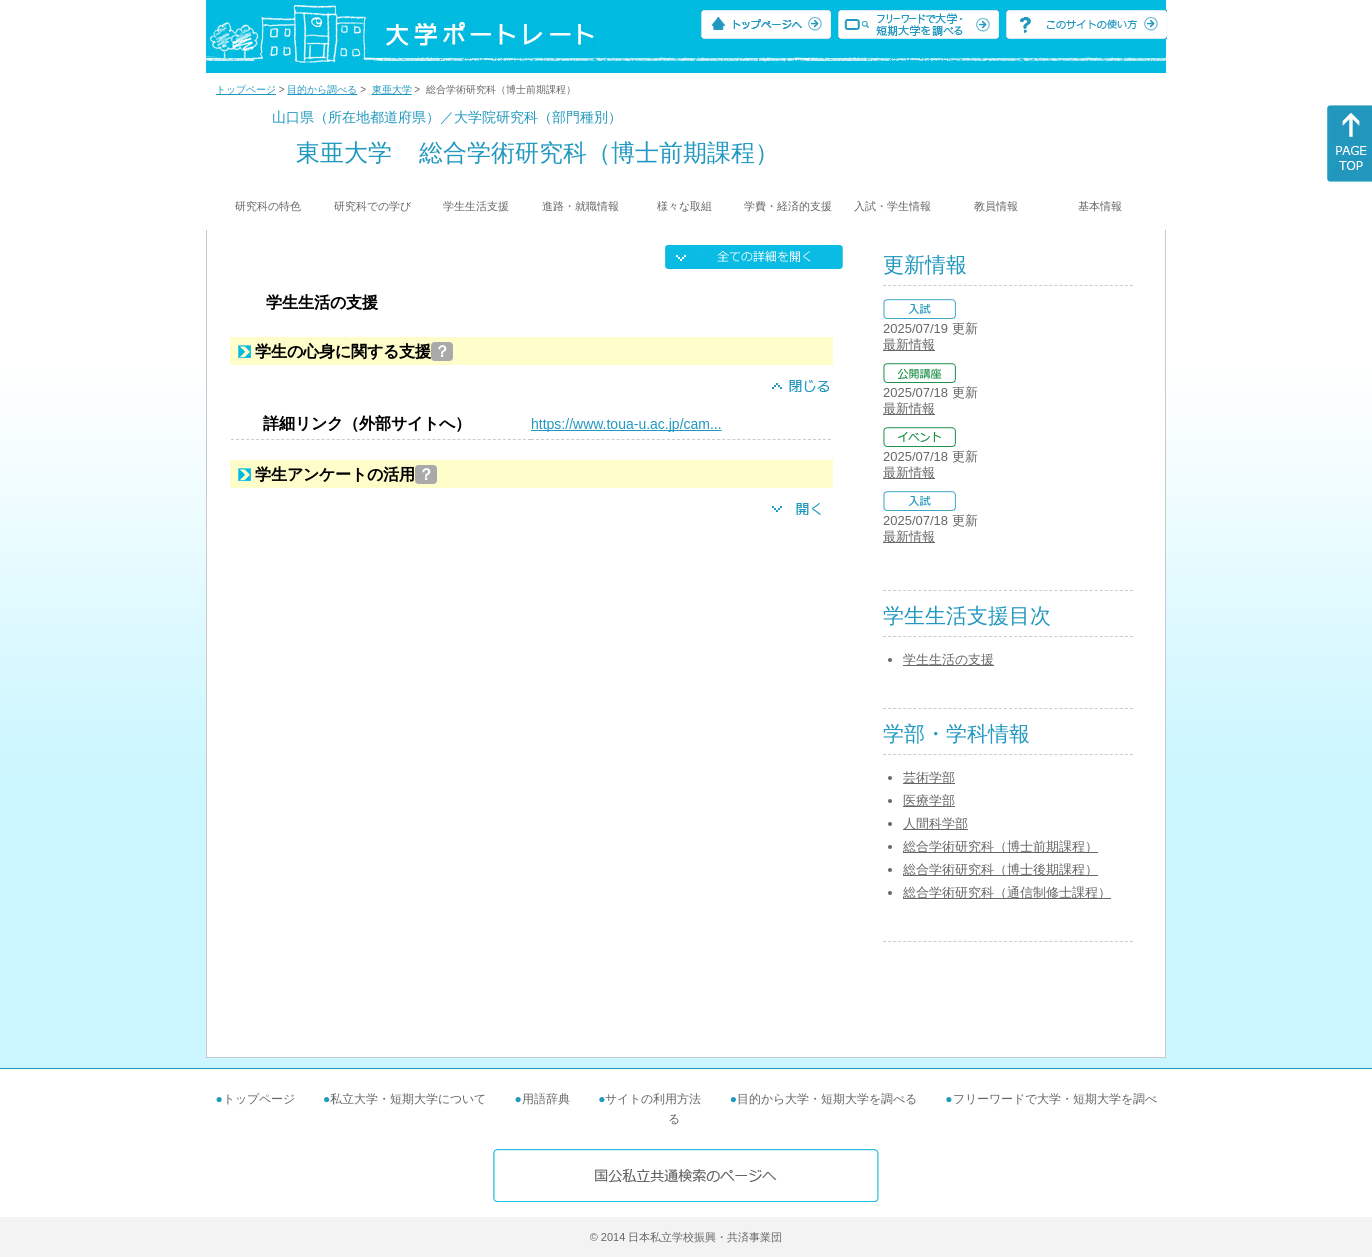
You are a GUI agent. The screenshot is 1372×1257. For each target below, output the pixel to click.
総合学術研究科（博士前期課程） (1000, 846)
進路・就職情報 (580, 206)
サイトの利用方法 (653, 1099)
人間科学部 (935, 823)
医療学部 (929, 800)
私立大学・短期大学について (408, 1099)
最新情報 (909, 344)
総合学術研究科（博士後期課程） (1000, 869)
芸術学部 (929, 777)
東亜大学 (392, 89)
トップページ (246, 89)
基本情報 (1100, 206)
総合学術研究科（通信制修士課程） (1007, 892)
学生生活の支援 (948, 659)
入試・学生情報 (892, 206)
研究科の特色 (268, 206)
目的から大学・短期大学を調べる (827, 1099)
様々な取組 (684, 206)
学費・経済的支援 (788, 206)
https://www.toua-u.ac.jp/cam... (626, 424)
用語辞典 (546, 1099)
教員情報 (996, 206)
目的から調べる (322, 89)
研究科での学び (372, 206)
